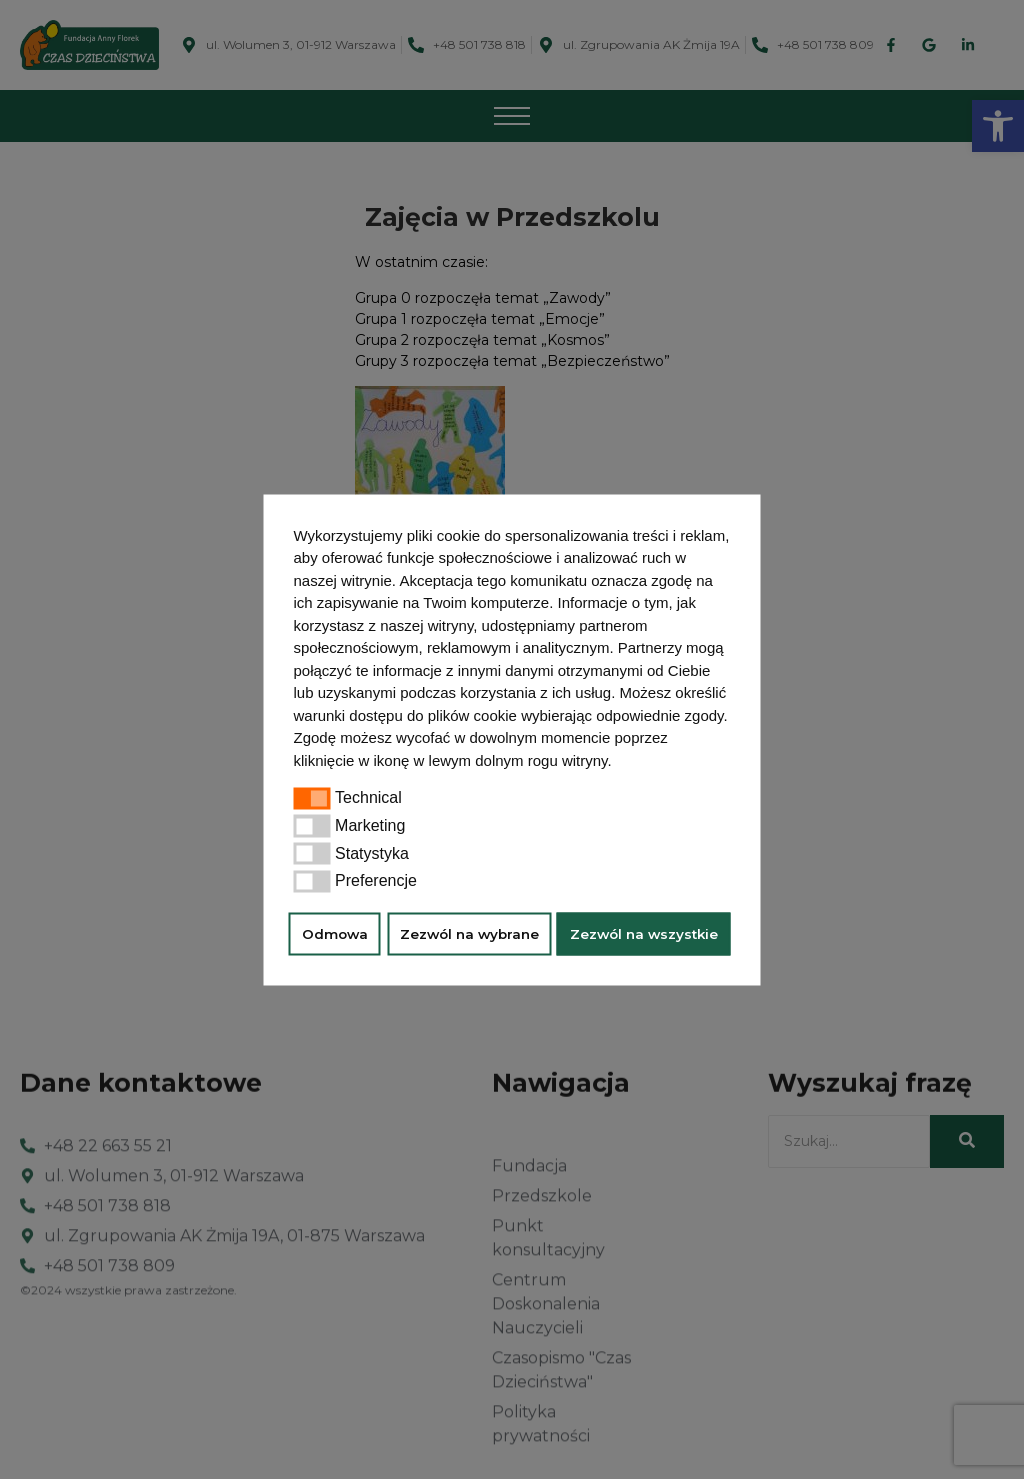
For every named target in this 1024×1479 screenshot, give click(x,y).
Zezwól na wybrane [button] (469, 934)
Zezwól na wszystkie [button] (644, 934)
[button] (619, 762)
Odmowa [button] (335, 934)
